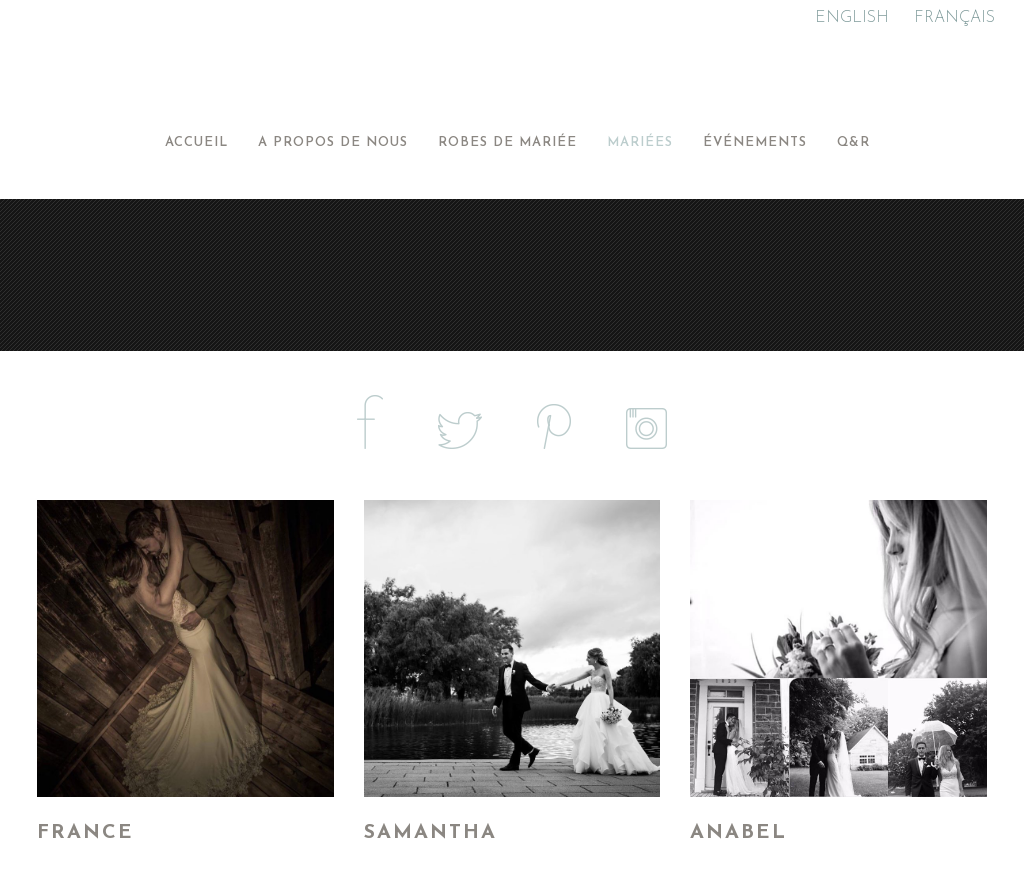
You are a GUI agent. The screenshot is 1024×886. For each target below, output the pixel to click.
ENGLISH (852, 18)
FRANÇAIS (954, 18)
